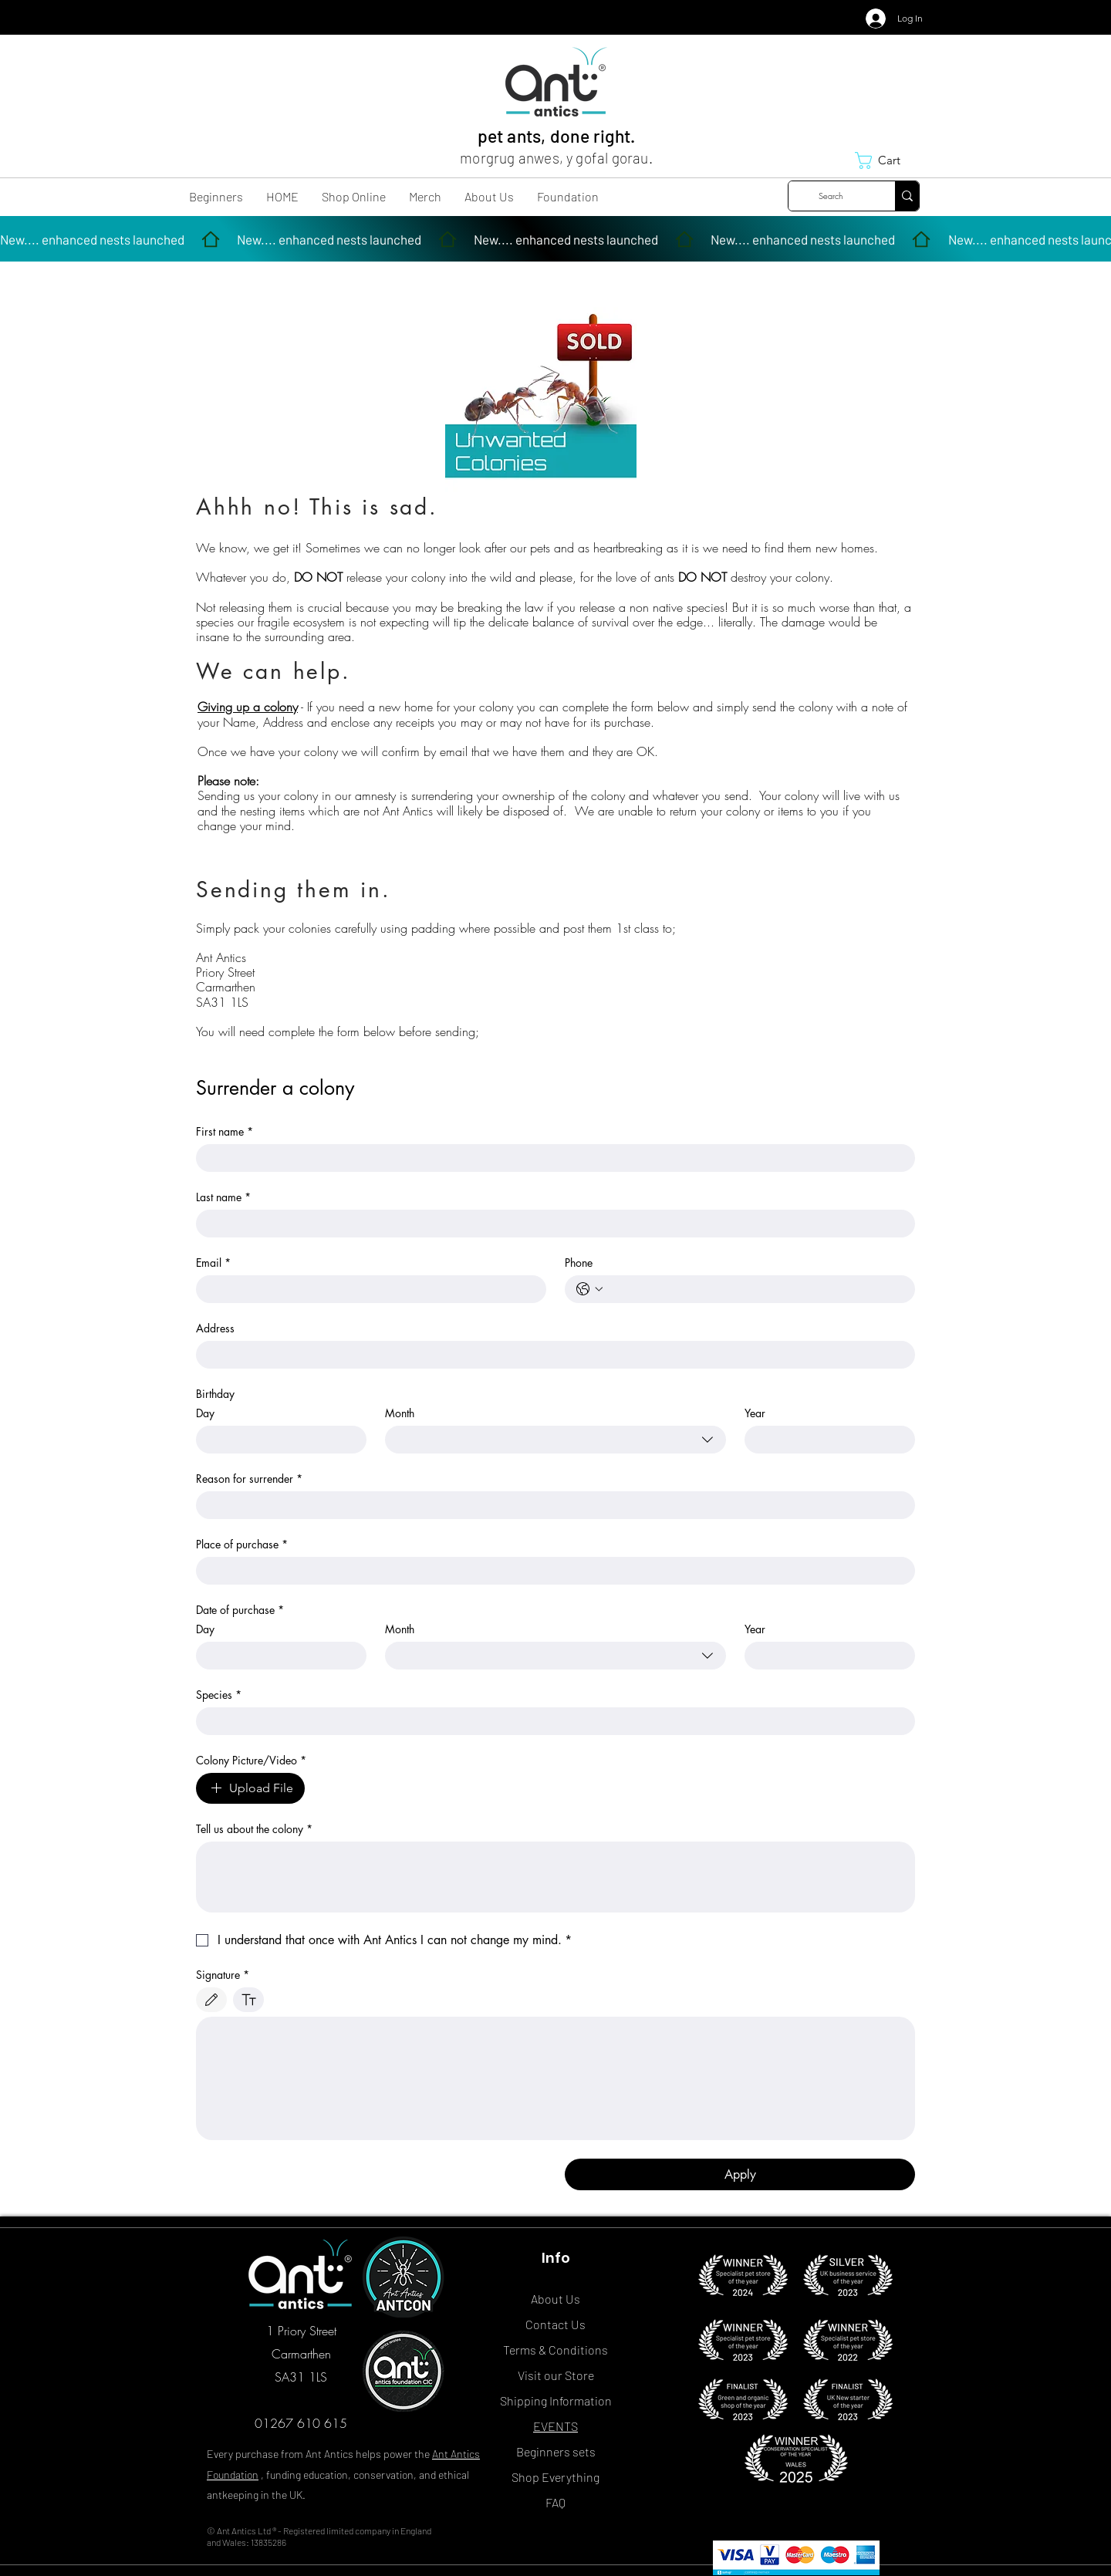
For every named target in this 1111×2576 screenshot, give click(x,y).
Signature (222, 1974)
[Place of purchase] (551, 1571)
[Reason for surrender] (551, 1505)
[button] (887, 160)
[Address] (551, 1355)
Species (218, 1694)
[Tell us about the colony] (555, 1877)
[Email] (366, 1289)
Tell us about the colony (254, 1828)
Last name (223, 1197)
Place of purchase (242, 1544)
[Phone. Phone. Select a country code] (589, 1289)
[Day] (276, 1439)
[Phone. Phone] (755, 1289)
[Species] (551, 1721)
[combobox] (555, 1439)
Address (215, 1328)
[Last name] (551, 1223)
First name (224, 1131)
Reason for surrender (249, 1478)
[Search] (830, 196)
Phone (579, 1262)
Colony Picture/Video (251, 1760)
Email (213, 1262)
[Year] (825, 1439)
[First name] (551, 1158)
